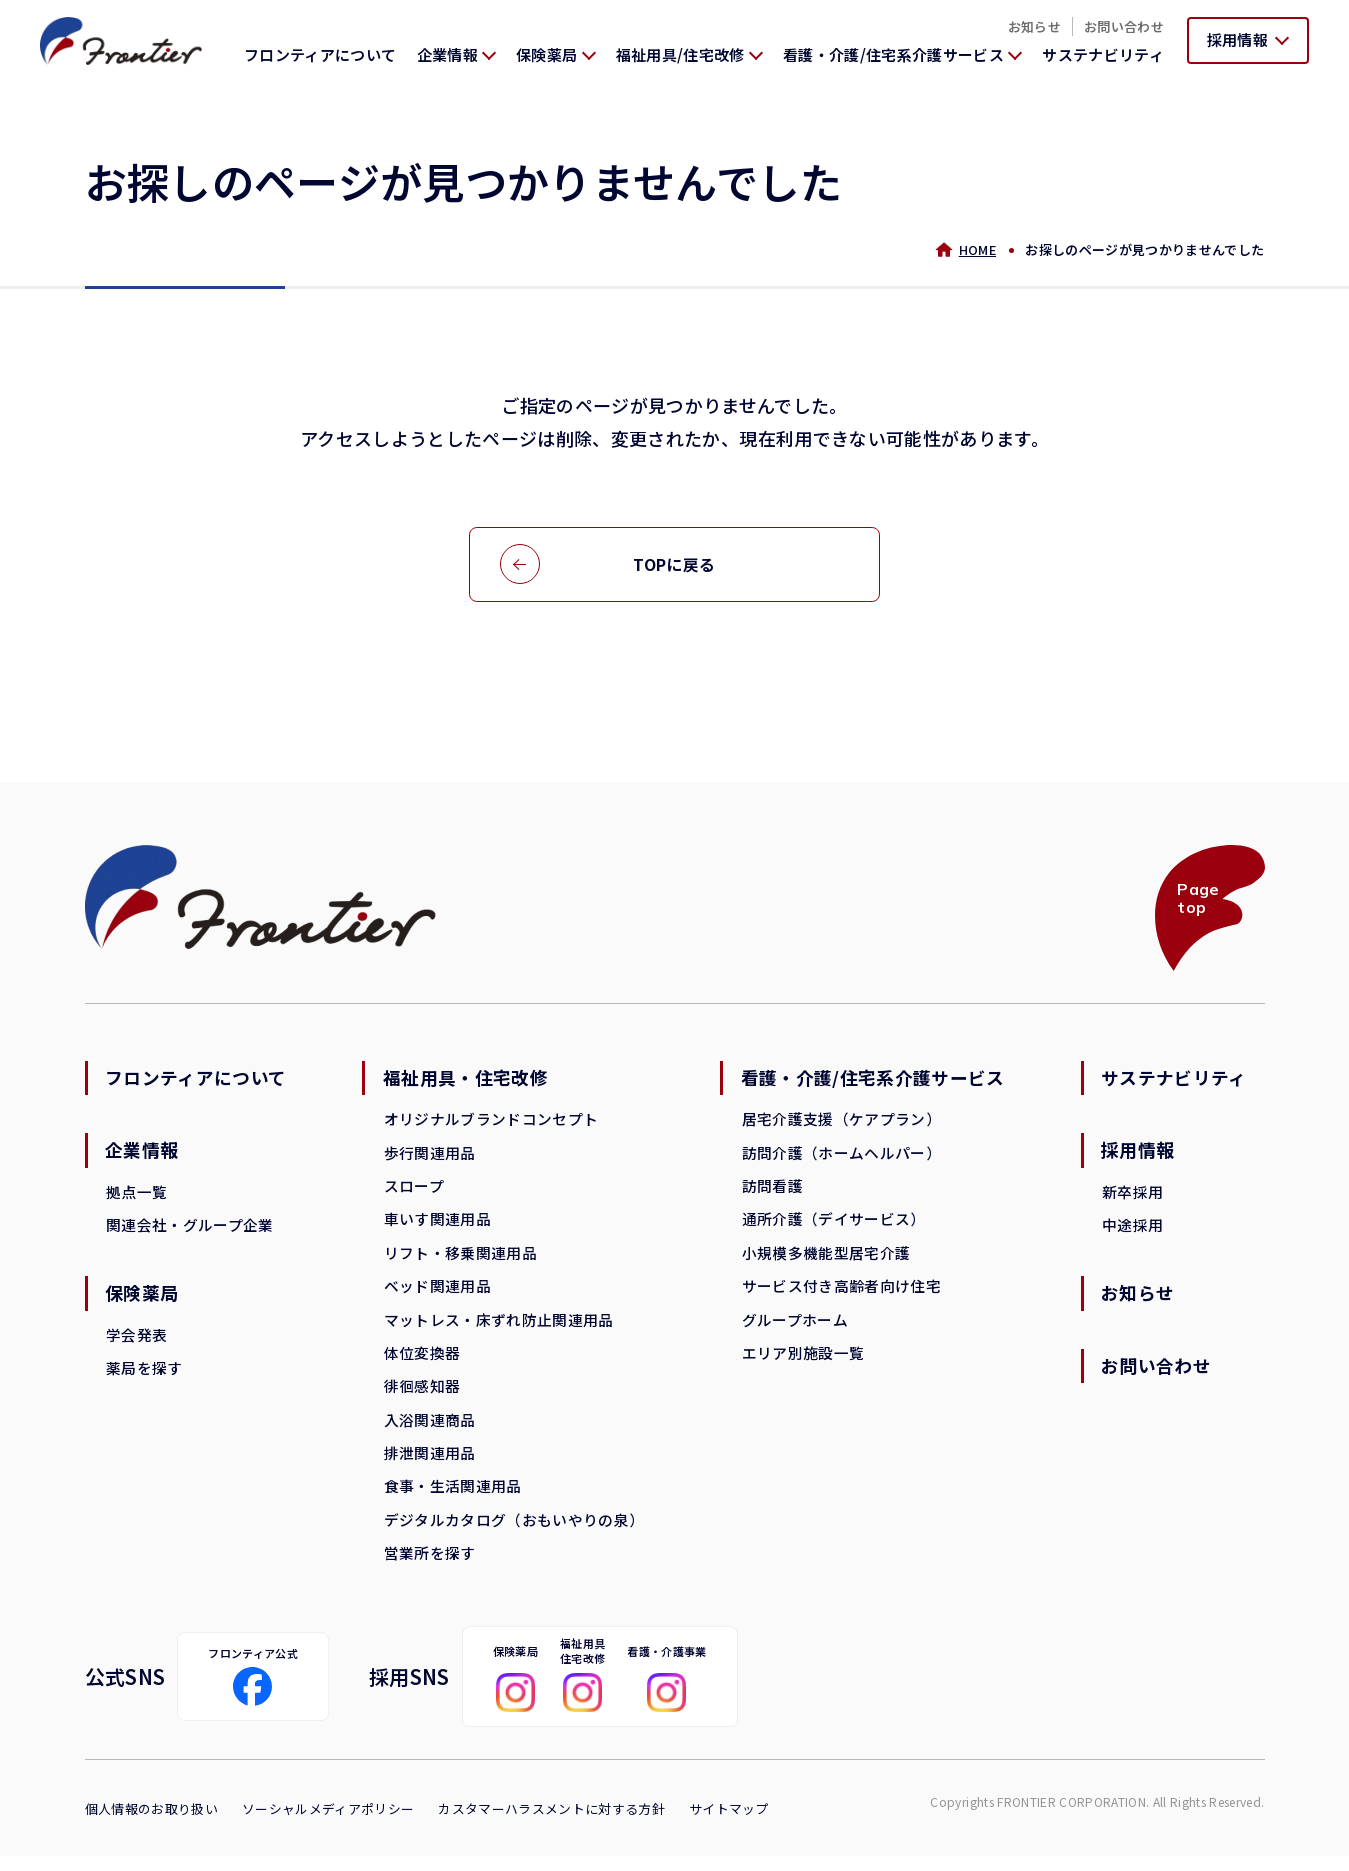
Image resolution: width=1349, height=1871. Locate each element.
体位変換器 (422, 1361)
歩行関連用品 (430, 1157)
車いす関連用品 (437, 1225)
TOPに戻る (674, 565)
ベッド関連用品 (437, 1293)
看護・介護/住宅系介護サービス (873, 1082)
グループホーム (794, 1327)
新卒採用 (1131, 1196)
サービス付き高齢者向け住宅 (840, 1293)
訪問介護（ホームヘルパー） (840, 1157)
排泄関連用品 (430, 1463)
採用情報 (1137, 1155)
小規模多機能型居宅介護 (825, 1259)
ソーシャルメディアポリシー (328, 1823)
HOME (976, 249)
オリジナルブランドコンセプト (491, 1123)
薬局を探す (145, 1375)
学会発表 (137, 1341)
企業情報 (143, 1155)
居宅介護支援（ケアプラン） (840, 1123)
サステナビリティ (1103, 54)
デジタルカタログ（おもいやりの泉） (514, 1531)
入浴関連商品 (430, 1429)
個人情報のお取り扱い (151, 1823)
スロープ (414, 1191)
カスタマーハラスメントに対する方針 (551, 1823)
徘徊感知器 (422, 1395)
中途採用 (1131, 1230)
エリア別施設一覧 (802, 1361)
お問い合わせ (1124, 26)
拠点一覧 (137, 1196)
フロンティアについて (320, 54)
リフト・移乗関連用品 (460, 1259)
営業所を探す (430, 1565)
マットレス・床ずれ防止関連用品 (499, 1327)
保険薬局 (143, 1300)
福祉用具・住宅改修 (466, 1082)
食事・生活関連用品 (453, 1497)
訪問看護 (771, 1191)
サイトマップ (729, 1823)
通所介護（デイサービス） (833, 1225)
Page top (1197, 900)
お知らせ (1034, 26)
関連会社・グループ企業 (191, 1230)
